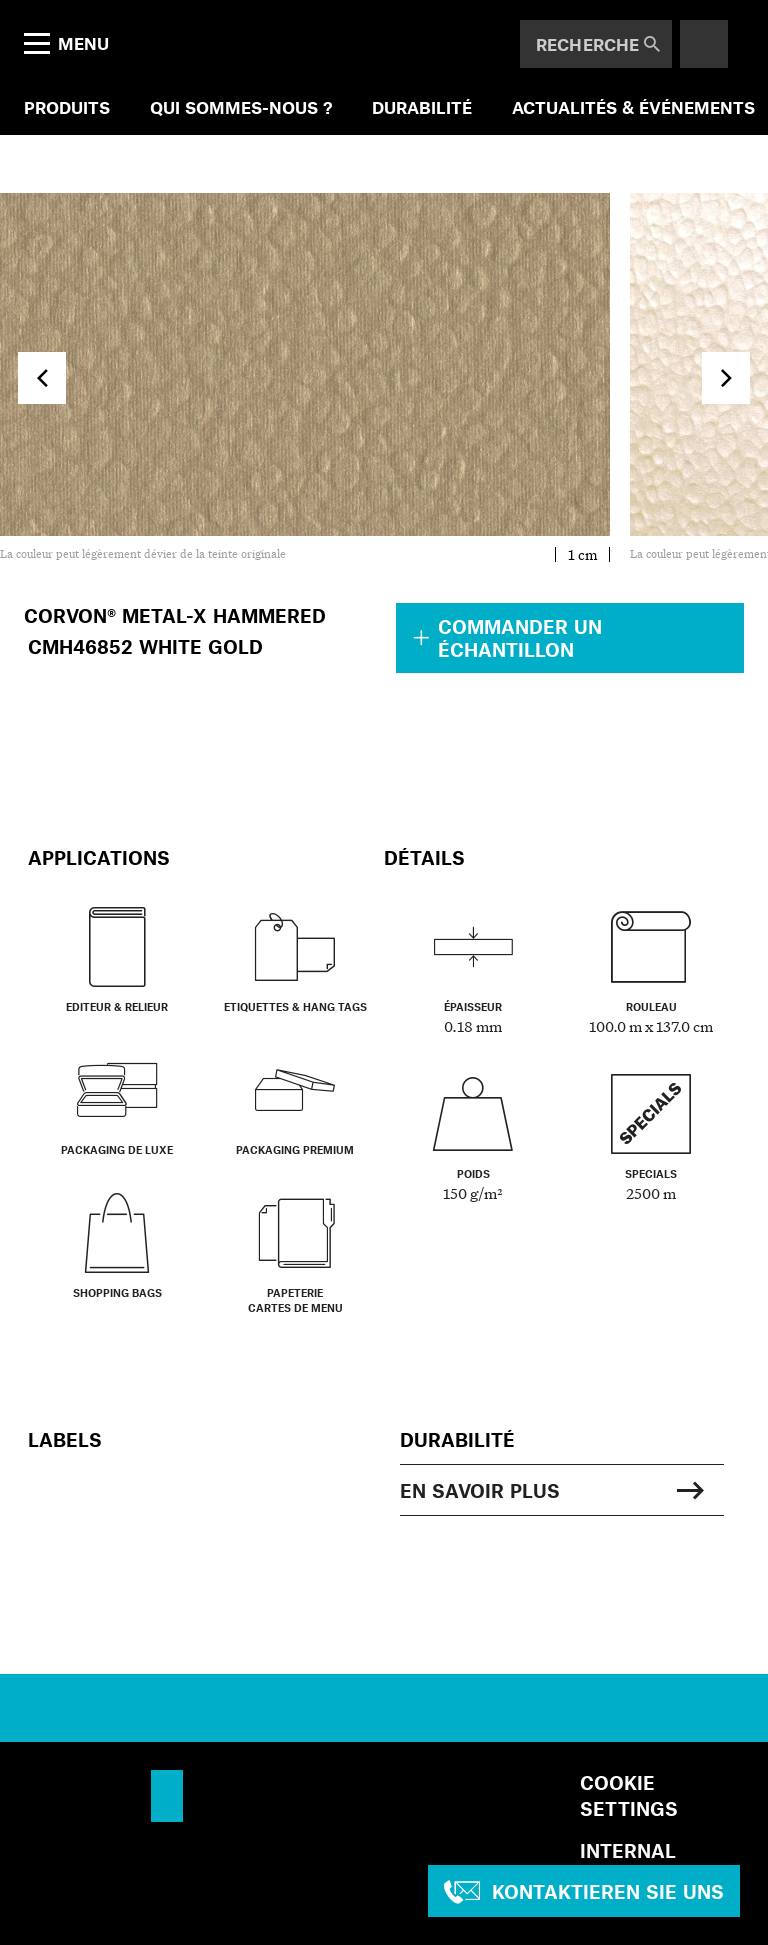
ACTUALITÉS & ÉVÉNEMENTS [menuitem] (633, 107)
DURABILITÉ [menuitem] (422, 107)
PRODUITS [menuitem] (67, 107)
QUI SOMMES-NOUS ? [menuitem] (241, 107)
